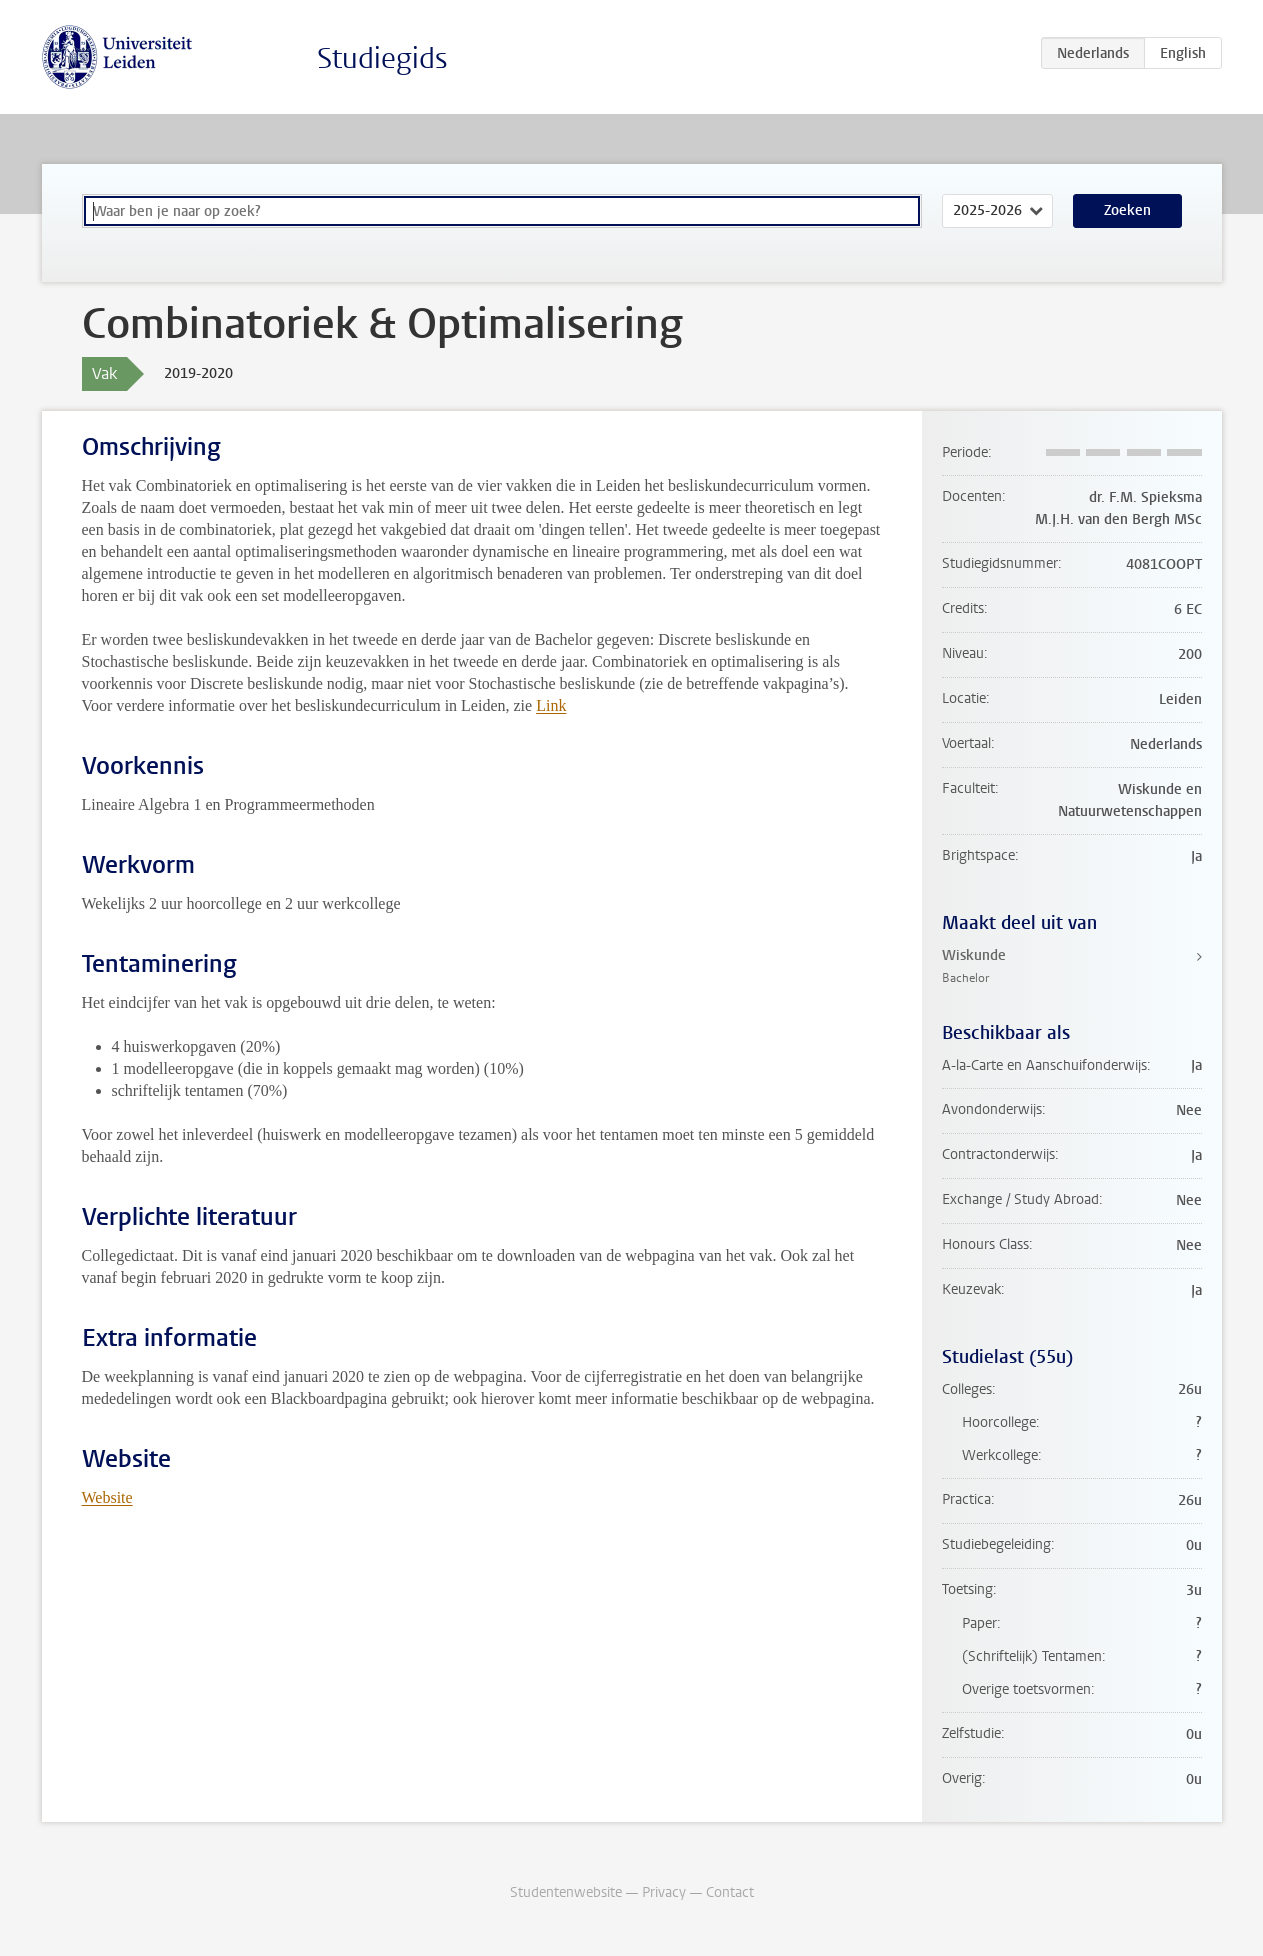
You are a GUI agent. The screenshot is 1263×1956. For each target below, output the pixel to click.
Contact (730, 1892)
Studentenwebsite (566, 1892)
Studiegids (382, 58)
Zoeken (1127, 210)
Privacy (664, 1892)
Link (551, 705)
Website (107, 1497)
